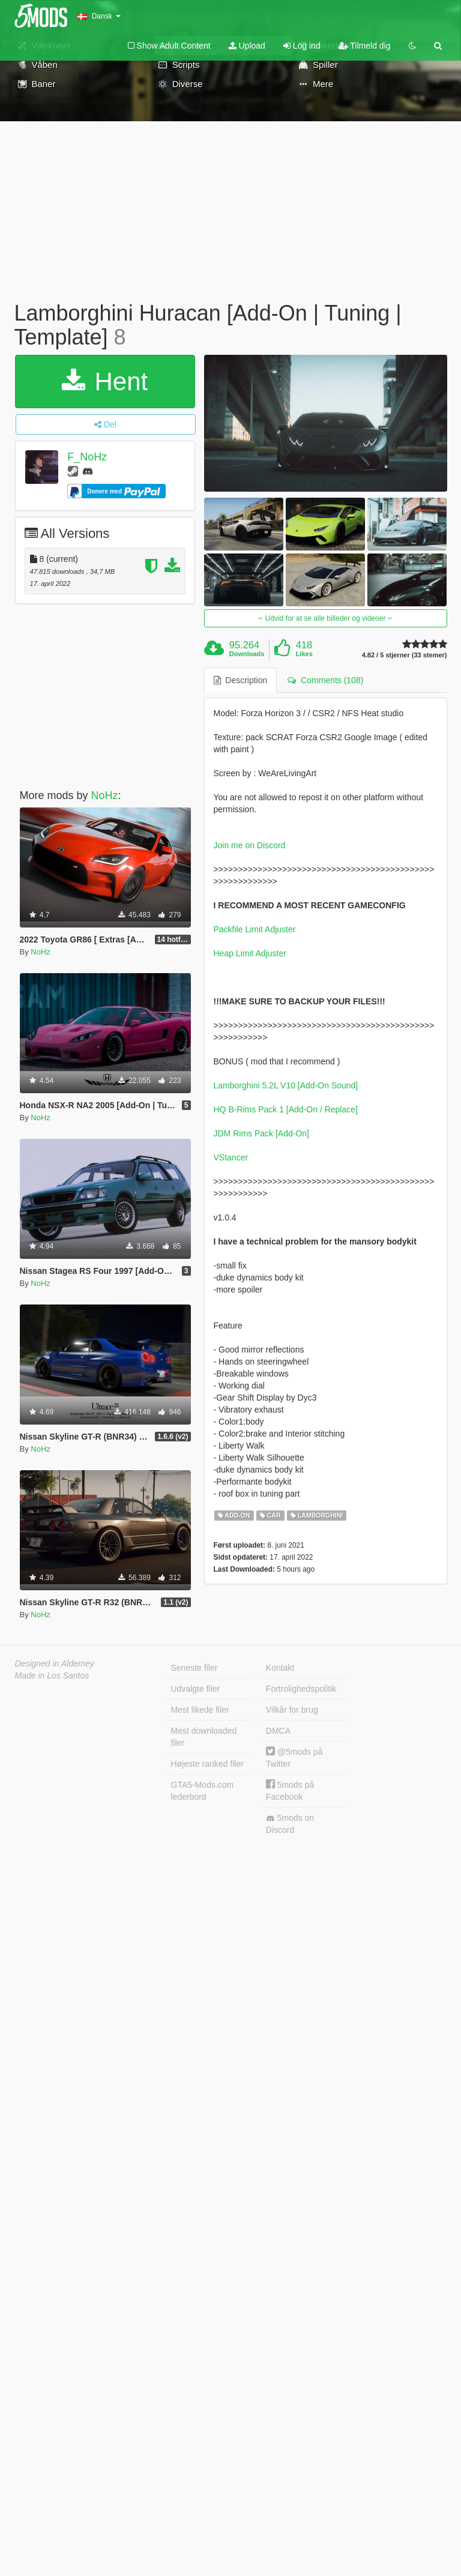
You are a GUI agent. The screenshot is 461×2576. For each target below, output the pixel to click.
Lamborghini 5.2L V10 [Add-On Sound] (286, 1085)
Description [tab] (241, 680)
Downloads (247, 653)
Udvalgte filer (195, 1689)
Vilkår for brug (292, 1710)
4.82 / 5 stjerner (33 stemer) (404, 655)
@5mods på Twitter (294, 1757)
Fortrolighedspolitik (301, 1689)
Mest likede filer (200, 1710)
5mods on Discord (290, 1824)
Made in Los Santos (52, 1675)
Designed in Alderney (55, 1663)
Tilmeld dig (365, 45)
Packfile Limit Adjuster (255, 929)
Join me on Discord (250, 845)
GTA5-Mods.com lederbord (202, 1791)
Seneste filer (194, 1668)
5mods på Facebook (290, 1790)
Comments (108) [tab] (325, 680)
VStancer (231, 1157)
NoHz (104, 795)
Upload (247, 45)
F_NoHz (87, 457)
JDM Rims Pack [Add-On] (261, 1133)
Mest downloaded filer (204, 1737)
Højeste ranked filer (207, 1764)
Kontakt (280, 1668)
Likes (304, 653)
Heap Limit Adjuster (250, 953)
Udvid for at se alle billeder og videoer (325, 618)
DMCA (278, 1731)
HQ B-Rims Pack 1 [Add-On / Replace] (286, 1109)
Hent (105, 381)
